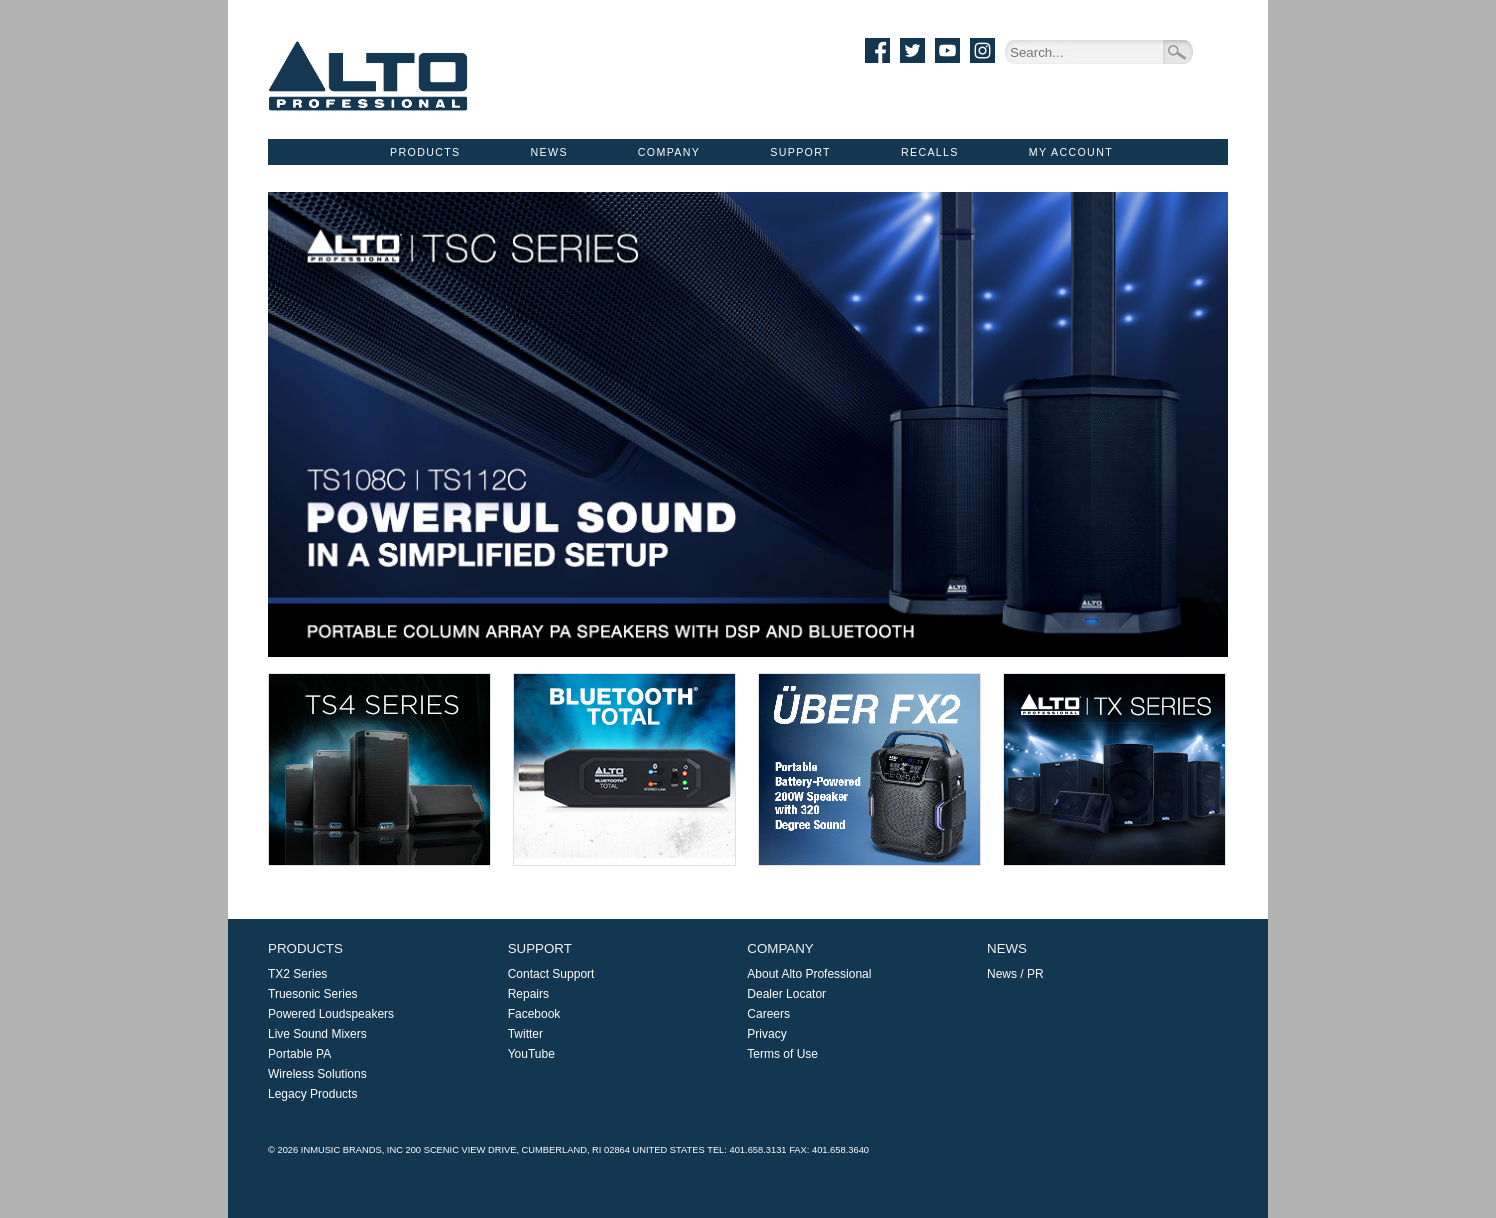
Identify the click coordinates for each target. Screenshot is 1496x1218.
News (549, 152)
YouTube (531, 1054)
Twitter (525, 1034)
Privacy (766, 1034)
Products (425, 152)
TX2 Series (297, 974)
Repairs (528, 994)
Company (669, 152)
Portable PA (299, 1054)
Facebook (534, 1014)
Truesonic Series (313, 994)
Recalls (930, 152)
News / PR (1015, 974)
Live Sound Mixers (317, 1034)
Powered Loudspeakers (331, 1014)
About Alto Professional (809, 974)
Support (800, 152)
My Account (1071, 152)
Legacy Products (312, 1094)
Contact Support (551, 974)
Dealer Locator (786, 994)
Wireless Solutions (317, 1074)
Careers (768, 1014)
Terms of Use (782, 1054)
